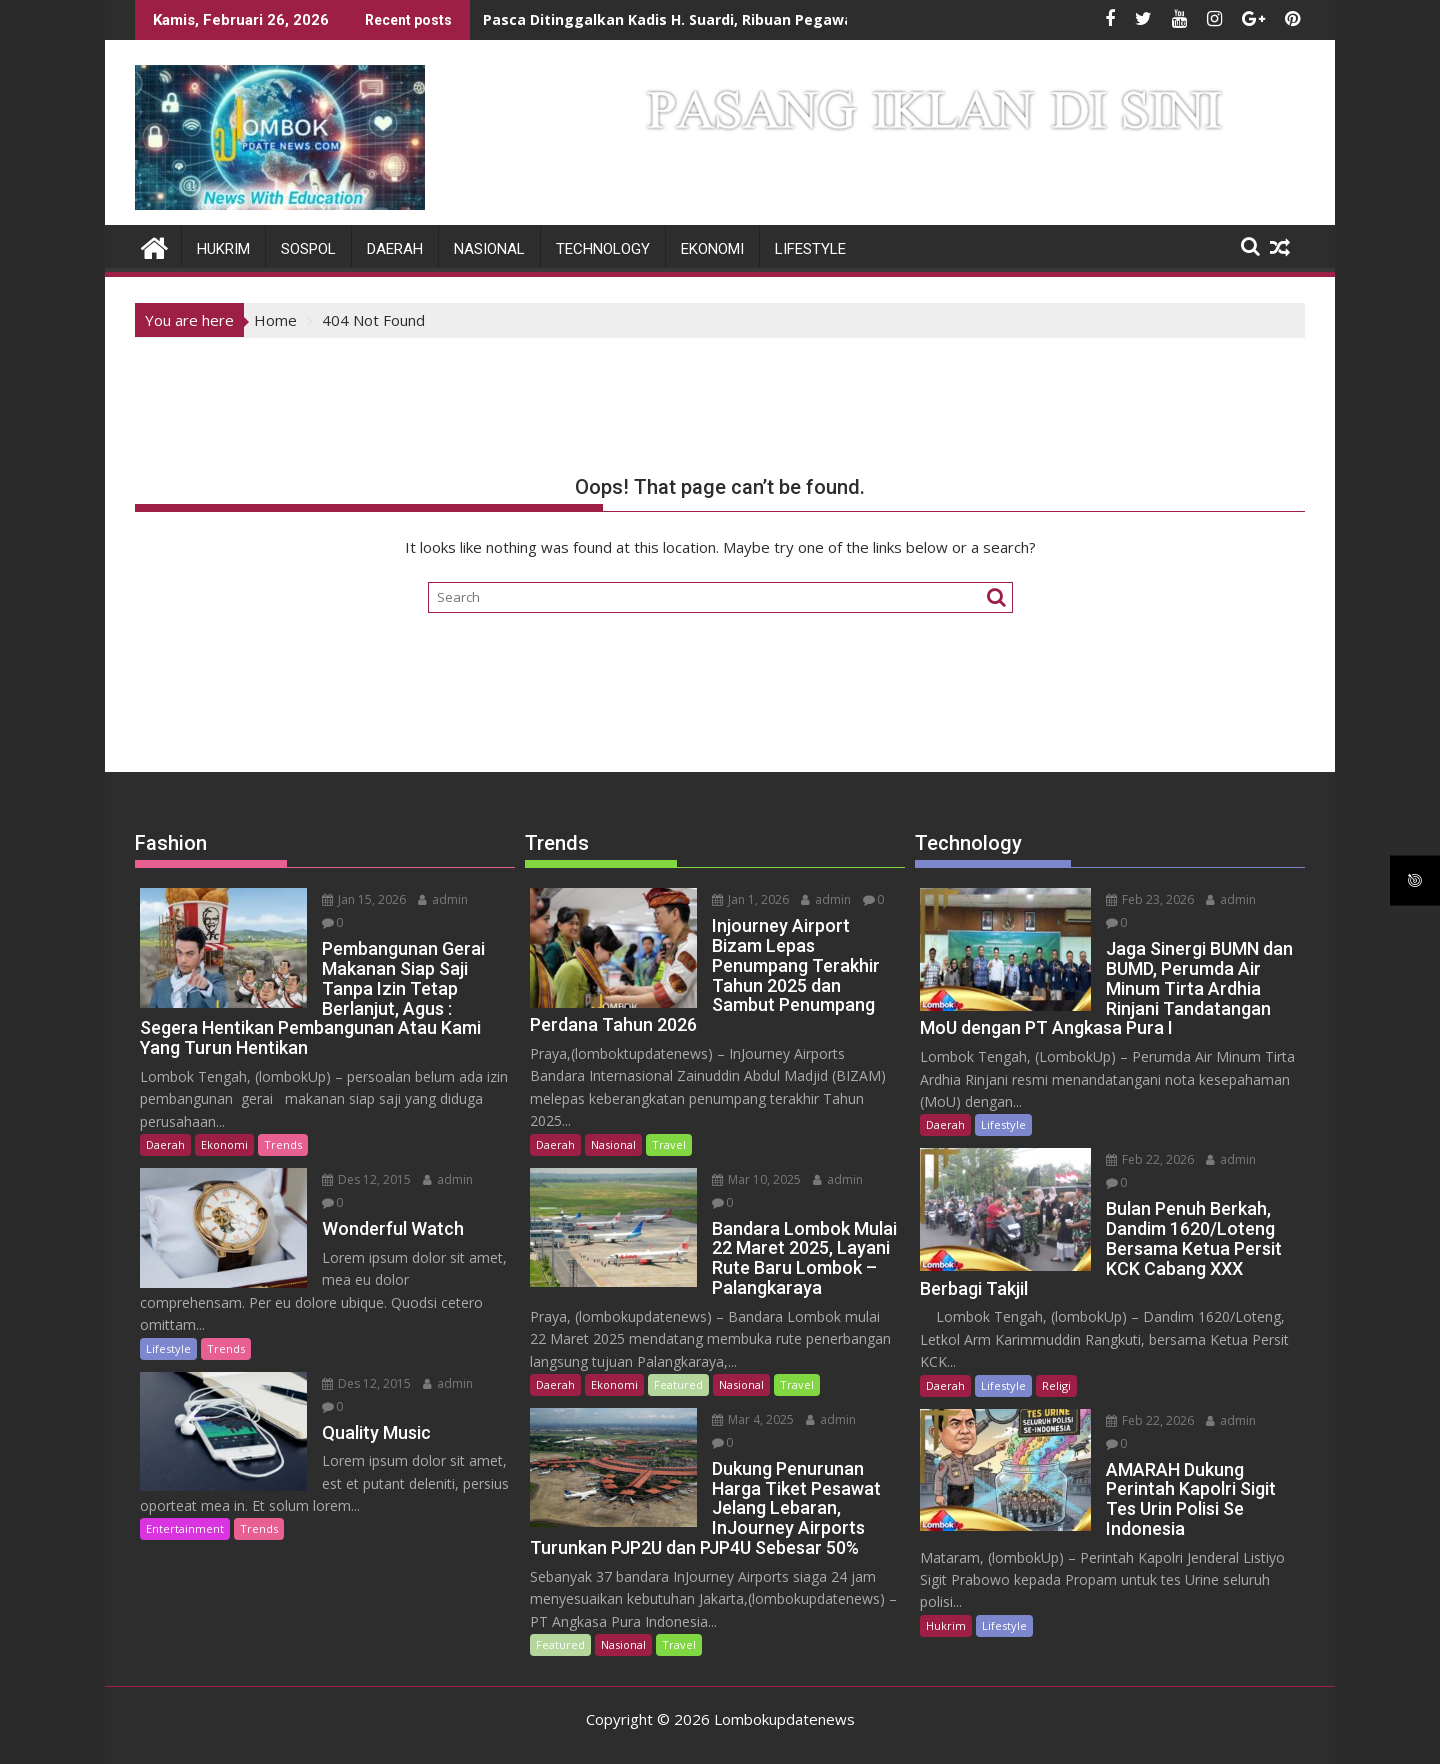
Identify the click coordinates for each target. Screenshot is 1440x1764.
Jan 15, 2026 (356, 899)
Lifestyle (810, 249)
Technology (603, 249)
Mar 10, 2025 (748, 1178)
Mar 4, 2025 (745, 1419)
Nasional (489, 249)
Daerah (395, 249)
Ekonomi (712, 249)
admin (435, 899)
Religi (1056, 1358)
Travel (669, 1143)
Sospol (308, 249)
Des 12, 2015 (358, 1156)
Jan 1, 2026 (742, 899)
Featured (678, 1384)
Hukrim (223, 249)
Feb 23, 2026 (1142, 899)
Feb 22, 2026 (1142, 1156)
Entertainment (185, 1505)
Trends (283, 1121)
